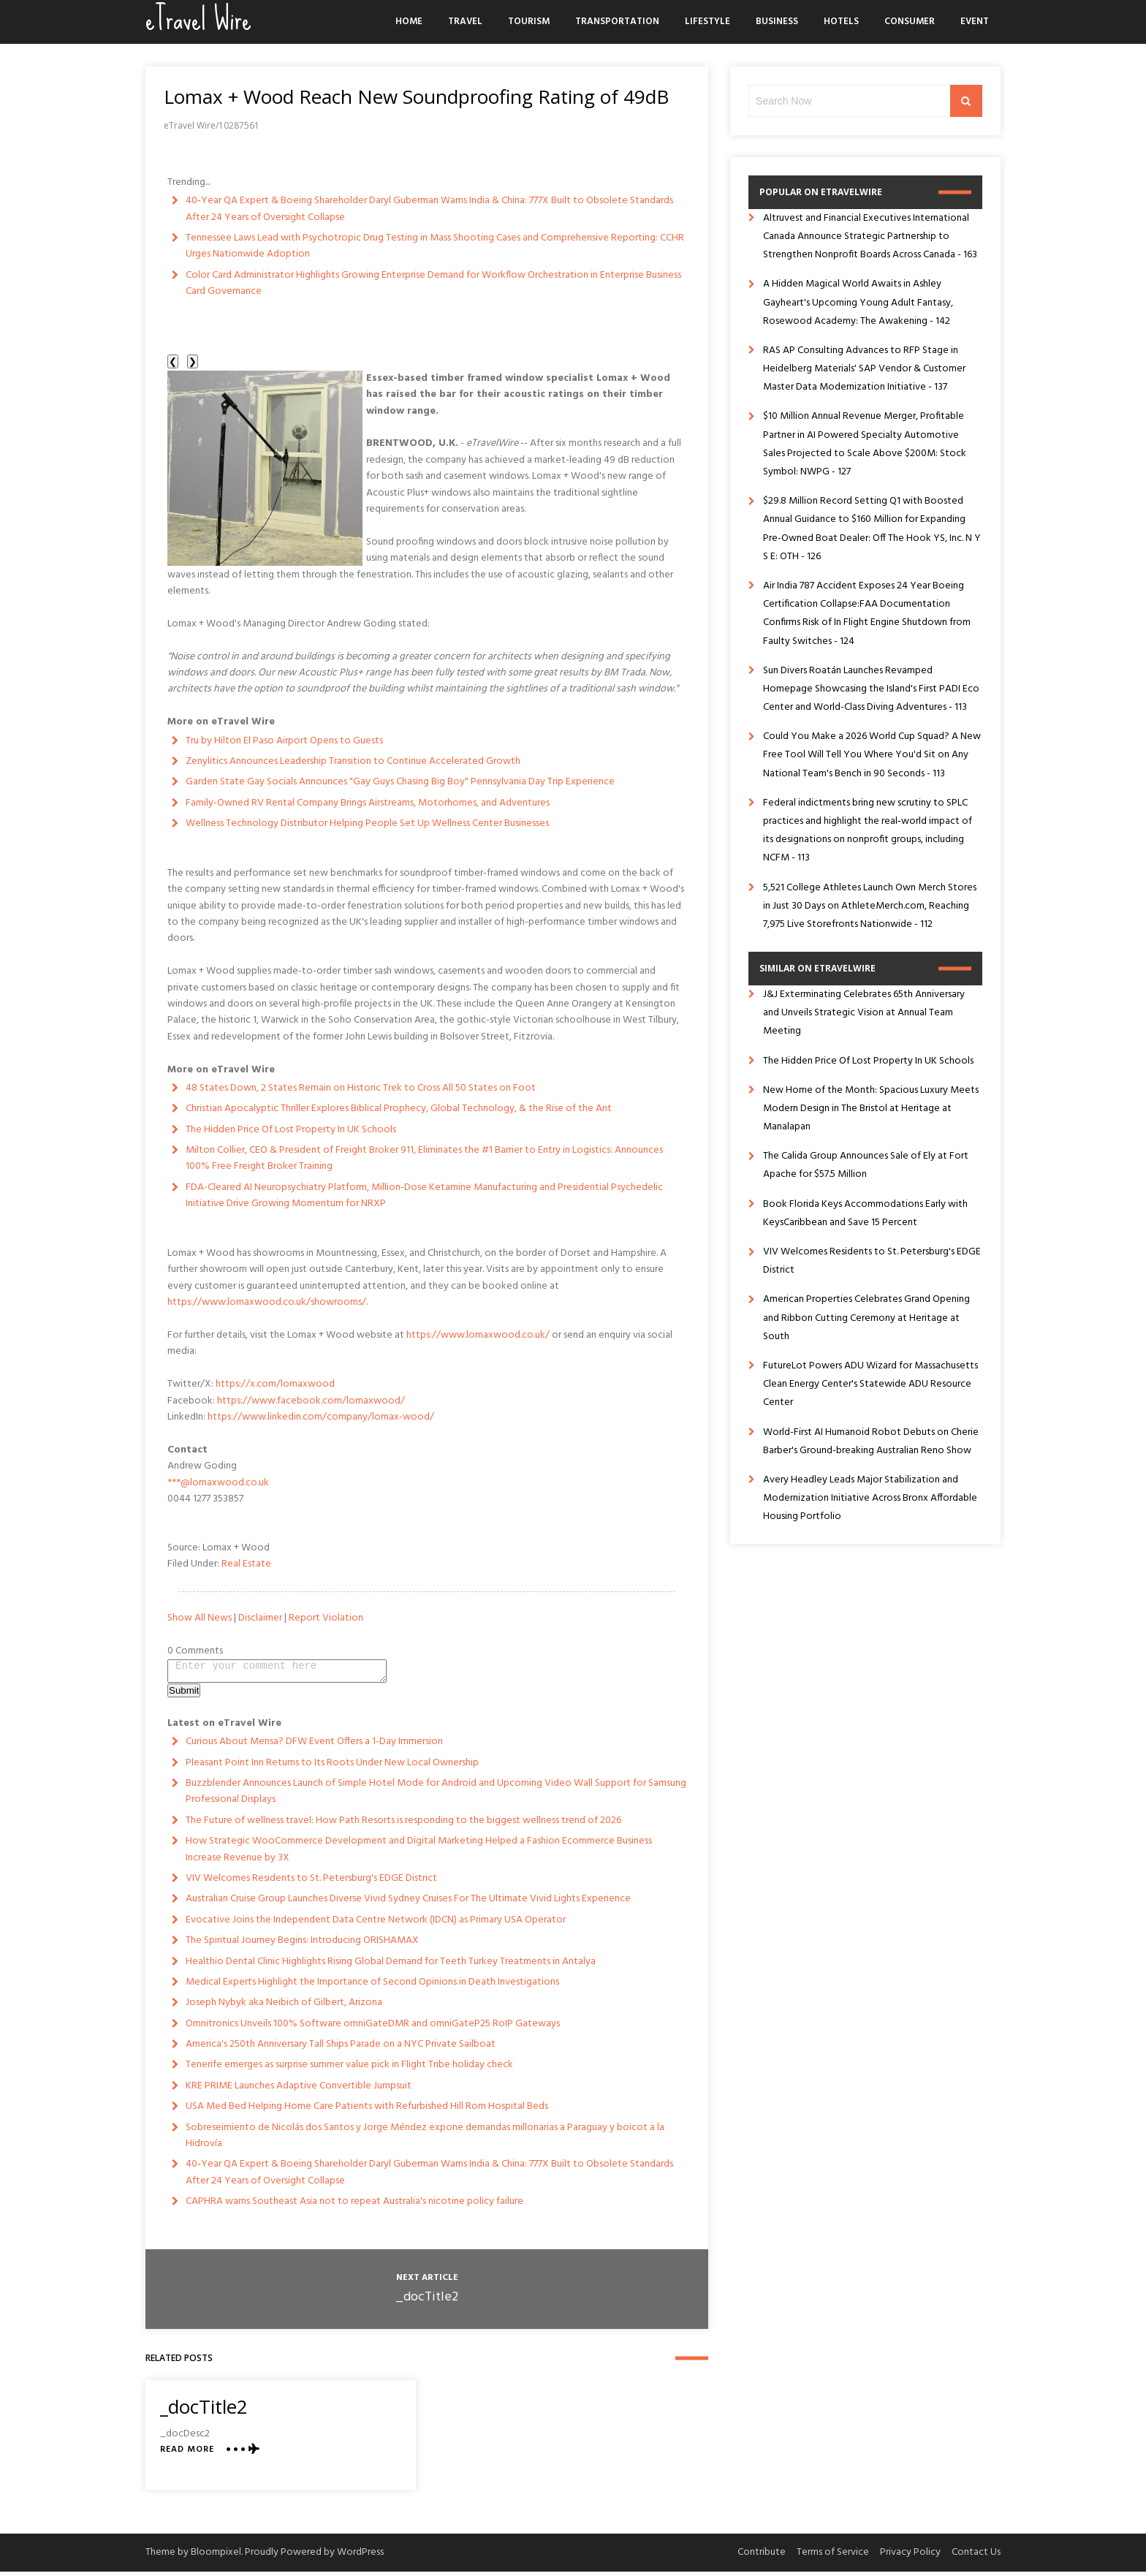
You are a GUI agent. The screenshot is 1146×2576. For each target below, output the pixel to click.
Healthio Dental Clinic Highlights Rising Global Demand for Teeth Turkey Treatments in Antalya (391, 1966)
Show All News (199, 1618)
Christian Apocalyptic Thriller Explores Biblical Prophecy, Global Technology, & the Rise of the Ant (399, 1108)
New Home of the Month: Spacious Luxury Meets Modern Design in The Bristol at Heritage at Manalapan (871, 1108)
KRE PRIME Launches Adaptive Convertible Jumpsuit (298, 2090)
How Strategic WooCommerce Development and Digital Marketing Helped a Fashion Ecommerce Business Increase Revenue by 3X (419, 1853)
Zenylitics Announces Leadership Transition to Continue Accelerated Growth (353, 761)
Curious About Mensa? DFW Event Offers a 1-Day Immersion (314, 1746)
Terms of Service (833, 2556)
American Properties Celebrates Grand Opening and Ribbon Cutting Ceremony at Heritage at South (866, 1317)
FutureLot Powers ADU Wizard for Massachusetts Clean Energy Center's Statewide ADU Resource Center (870, 1384)
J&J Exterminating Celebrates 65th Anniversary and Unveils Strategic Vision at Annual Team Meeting (864, 1012)
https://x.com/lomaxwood (275, 1384)
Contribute (761, 2556)
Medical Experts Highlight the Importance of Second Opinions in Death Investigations (372, 1986)
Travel (465, 21)
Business (777, 21)
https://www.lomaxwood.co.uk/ (478, 1335)
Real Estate (246, 1564)
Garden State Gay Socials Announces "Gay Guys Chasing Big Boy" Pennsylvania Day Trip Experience (400, 781)
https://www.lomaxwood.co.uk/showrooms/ (266, 1302)
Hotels (841, 21)
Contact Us (976, 2556)
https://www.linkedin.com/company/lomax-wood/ (321, 1417)
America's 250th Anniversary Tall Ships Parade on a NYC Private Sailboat (341, 2048)
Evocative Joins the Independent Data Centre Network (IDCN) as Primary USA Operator (376, 1924)
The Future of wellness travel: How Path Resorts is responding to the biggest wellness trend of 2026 (403, 1825)
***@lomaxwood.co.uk (218, 1482)
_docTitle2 (426, 2301)
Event (974, 21)
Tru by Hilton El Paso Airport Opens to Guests (284, 740)
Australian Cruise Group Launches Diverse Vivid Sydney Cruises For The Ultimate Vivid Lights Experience (408, 1903)
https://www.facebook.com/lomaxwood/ (311, 1401)
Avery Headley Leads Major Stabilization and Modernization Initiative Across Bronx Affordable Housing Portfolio (870, 1498)
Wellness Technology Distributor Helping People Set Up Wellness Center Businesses (367, 823)
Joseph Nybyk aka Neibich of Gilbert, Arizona (284, 2007)
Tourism (529, 21)
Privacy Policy (910, 2556)
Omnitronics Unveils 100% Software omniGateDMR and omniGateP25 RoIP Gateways (373, 2028)
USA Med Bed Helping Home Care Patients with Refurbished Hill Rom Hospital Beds (367, 2110)
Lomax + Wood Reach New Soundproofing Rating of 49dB (416, 96)
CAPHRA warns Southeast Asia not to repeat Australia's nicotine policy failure (354, 2205)
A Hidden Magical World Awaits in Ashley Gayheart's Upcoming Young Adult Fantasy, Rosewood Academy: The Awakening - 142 (858, 302)
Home (408, 21)
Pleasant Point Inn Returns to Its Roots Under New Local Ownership (332, 1767)
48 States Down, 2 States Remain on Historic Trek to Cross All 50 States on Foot (361, 1088)
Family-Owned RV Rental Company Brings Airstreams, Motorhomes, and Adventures (368, 803)
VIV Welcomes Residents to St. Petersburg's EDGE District (311, 1882)
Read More (187, 2454)
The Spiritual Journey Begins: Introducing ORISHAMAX (302, 1944)
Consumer (909, 21)
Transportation (617, 21)
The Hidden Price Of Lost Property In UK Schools (291, 1129)
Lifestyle (707, 21)
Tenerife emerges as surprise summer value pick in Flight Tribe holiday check (349, 2069)
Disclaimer (260, 1618)
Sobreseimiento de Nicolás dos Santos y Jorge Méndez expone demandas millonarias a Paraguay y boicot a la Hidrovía (425, 2140)
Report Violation (326, 1618)
